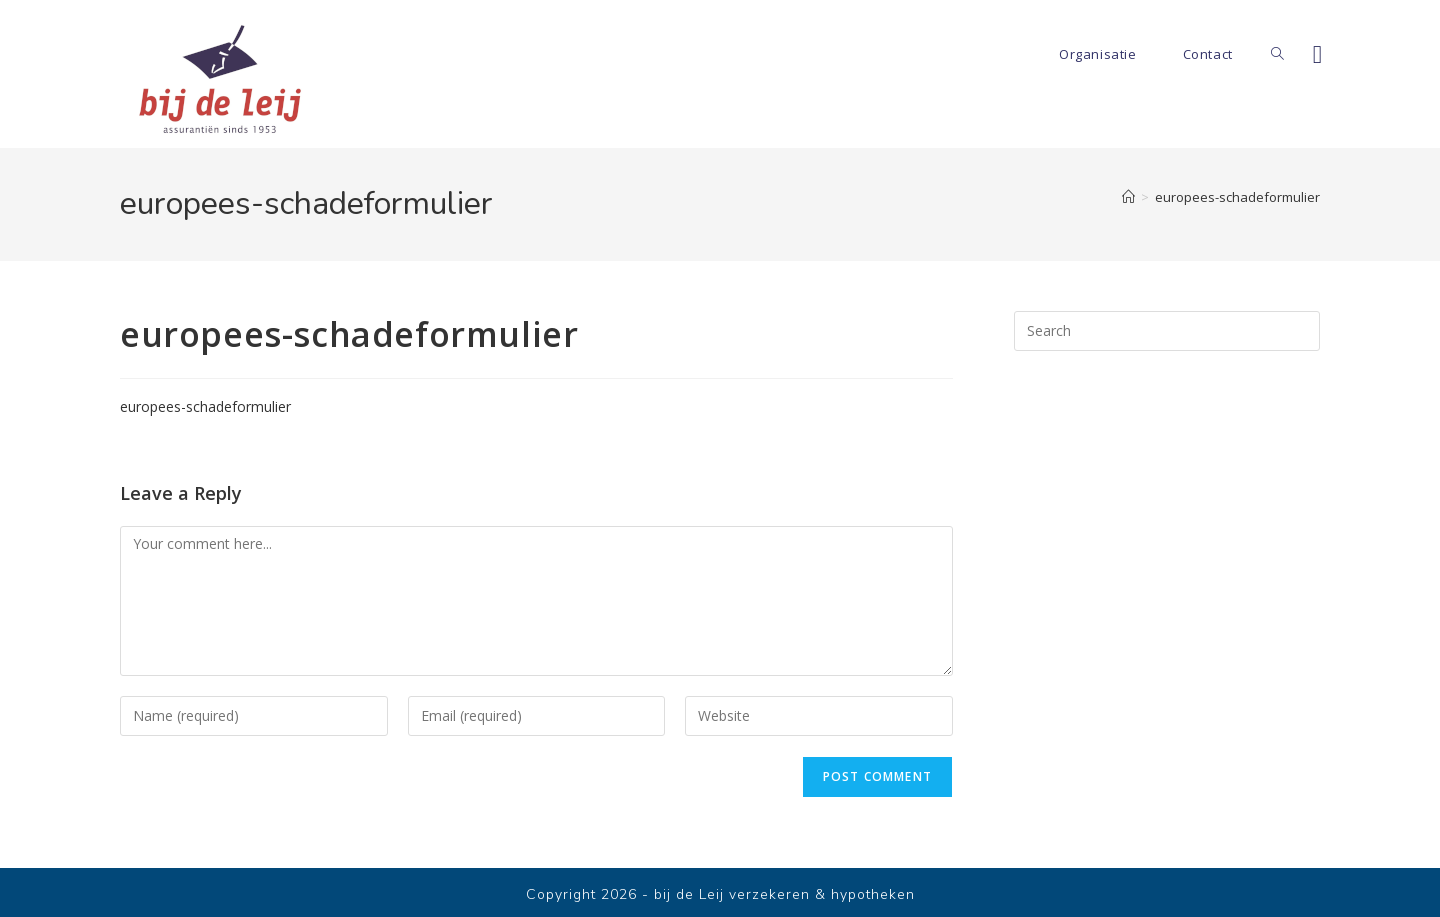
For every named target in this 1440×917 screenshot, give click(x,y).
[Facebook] (1317, 54)
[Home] (1128, 197)
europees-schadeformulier (1237, 197)
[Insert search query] (1167, 331)
